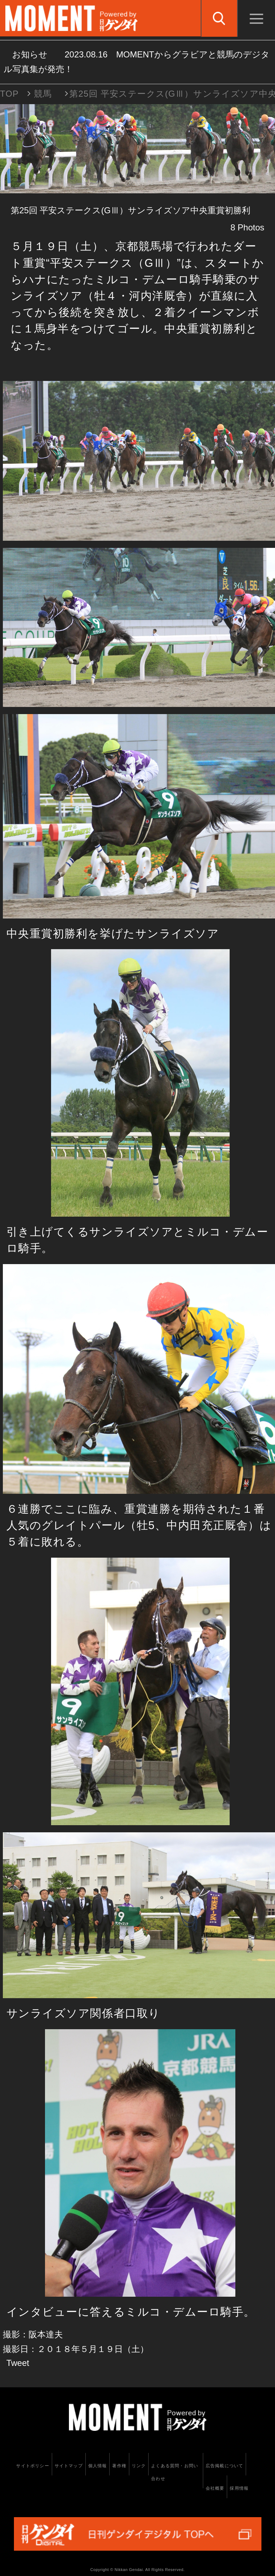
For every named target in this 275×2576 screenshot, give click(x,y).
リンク (139, 2465)
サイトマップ (69, 2465)
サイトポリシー (32, 2465)
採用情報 (239, 2488)
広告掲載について (225, 2465)
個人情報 (97, 2465)
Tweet (17, 2363)
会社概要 (215, 2488)
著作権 (119, 2465)
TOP (9, 93)
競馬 (43, 93)
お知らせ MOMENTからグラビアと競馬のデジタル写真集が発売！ (137, 62)
